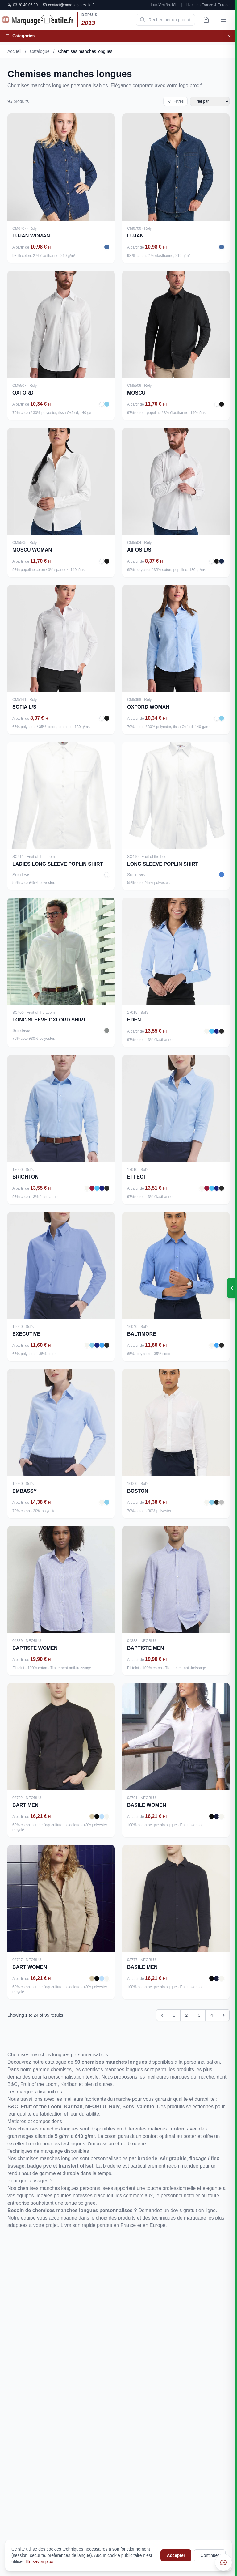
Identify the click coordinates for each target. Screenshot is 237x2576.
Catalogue (40, 51)
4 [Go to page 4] (211, 2015)
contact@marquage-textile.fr (69, 5)
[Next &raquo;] (224, 2015)
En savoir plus (39, 2561)
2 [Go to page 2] (186, 2015)
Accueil (14, 51)
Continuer (209, 2555)
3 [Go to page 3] (199, 2015)
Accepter (176, 2555)
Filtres (175, 101)
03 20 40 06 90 (22, 5)
